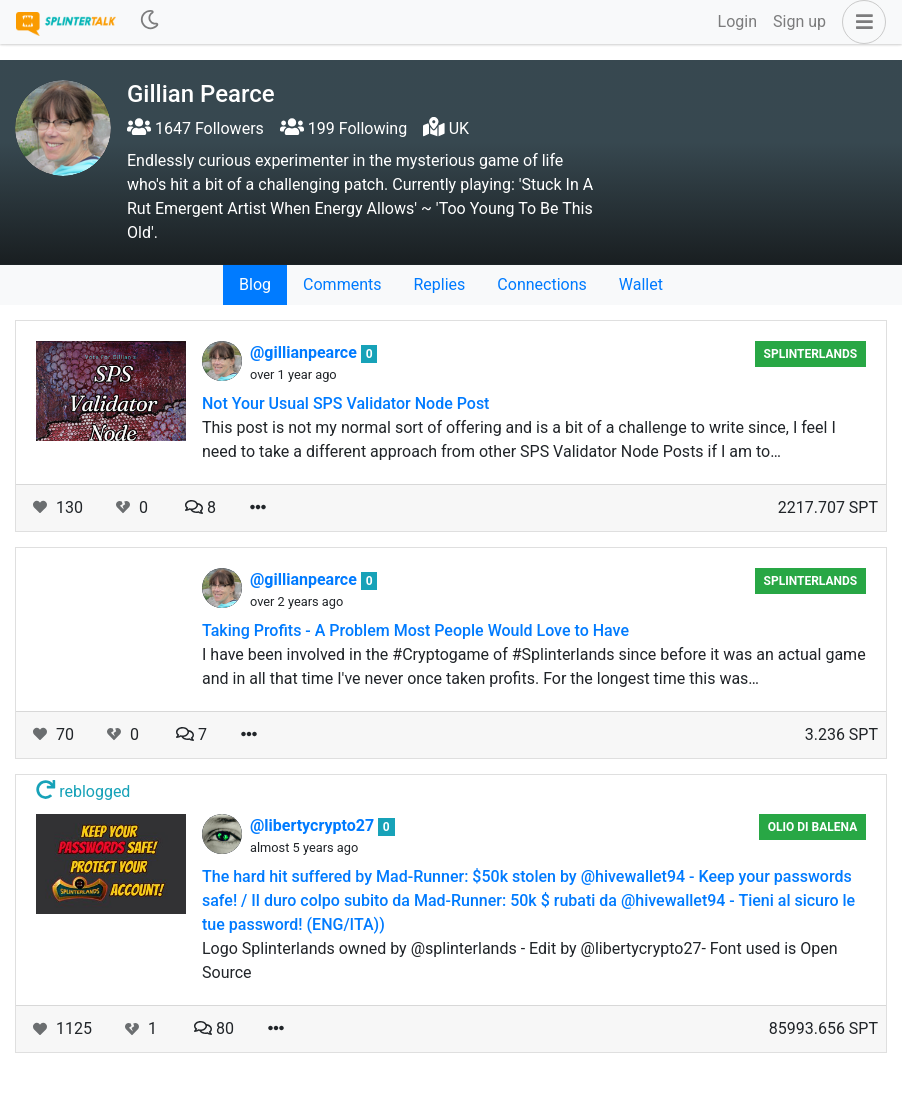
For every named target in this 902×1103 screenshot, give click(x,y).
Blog (255, 284)
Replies (439, 284)
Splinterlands (811, 354)
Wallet (641, 284)
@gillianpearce (305, 352)
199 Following (343, 128)
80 (214, 1028)
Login (737, 21)
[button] (860, 22)
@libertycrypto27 (314, 825)
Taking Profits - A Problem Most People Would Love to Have (415, 630)
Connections (541, 284)
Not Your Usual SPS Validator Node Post (345, 403)
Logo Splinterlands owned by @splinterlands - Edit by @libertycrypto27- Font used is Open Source (520, 960)
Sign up (799, 21)
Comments (342, 284)
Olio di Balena (812, 827)
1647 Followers (195, 128)
